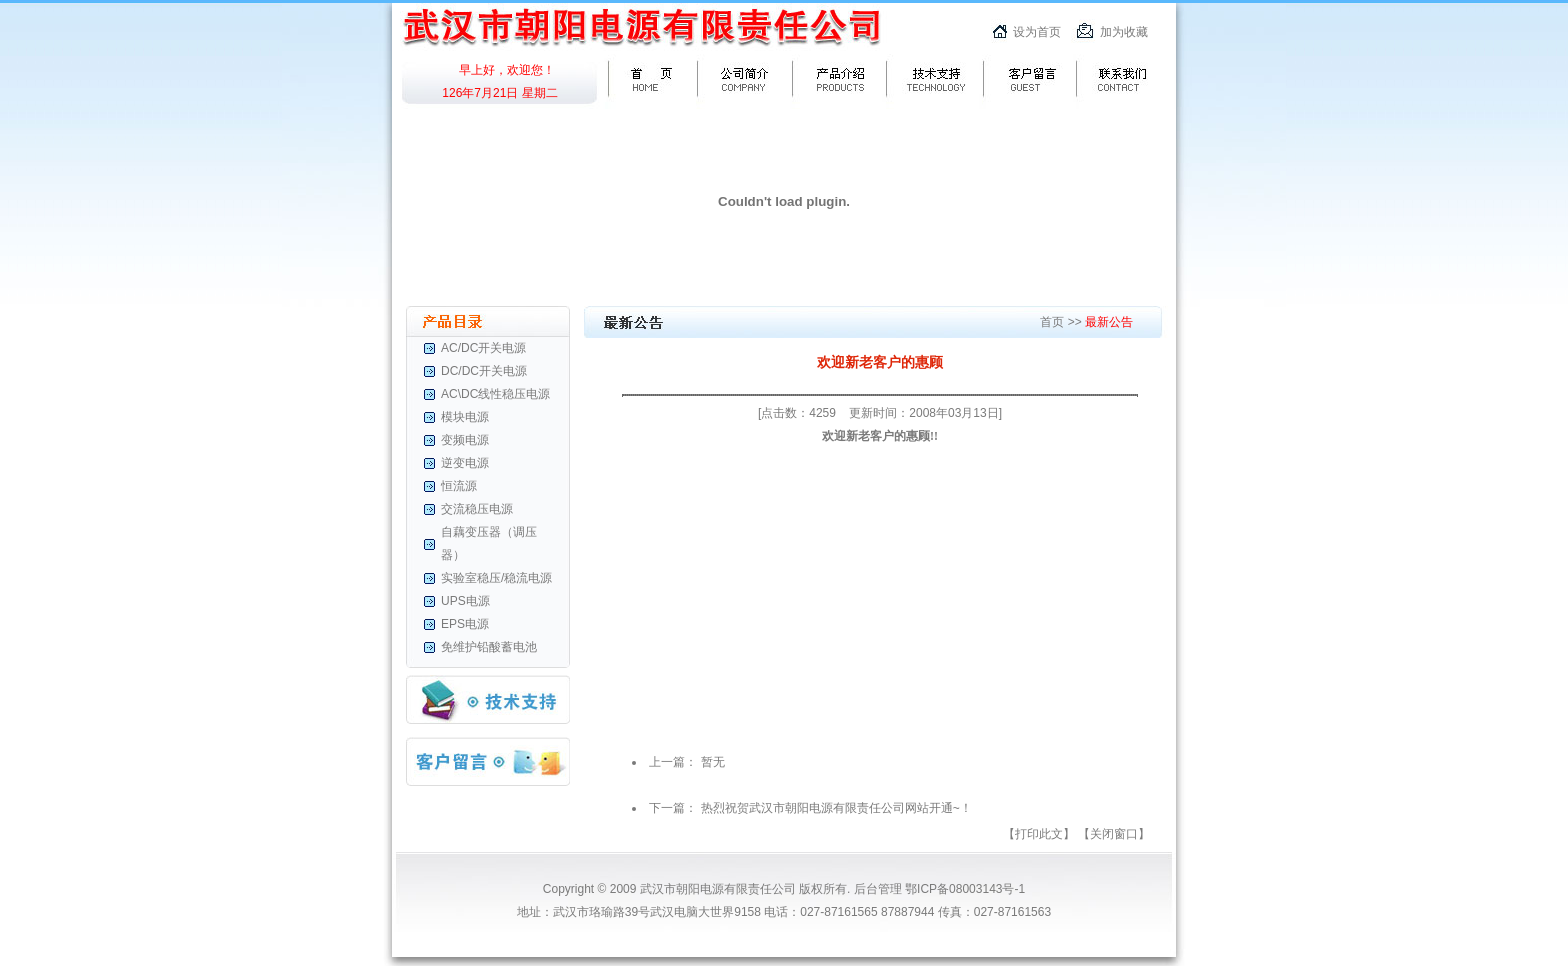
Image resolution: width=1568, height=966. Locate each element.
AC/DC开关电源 (483, 348)
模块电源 (465, 417)
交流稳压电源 (477, 509)
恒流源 (459, 486)
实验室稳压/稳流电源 (496, 578)
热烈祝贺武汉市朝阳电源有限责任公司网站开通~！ (836, 808)
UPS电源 (465, 601)
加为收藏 (1124, 32)
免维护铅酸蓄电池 (489, 647)
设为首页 (1037, 32)
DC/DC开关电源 (484, 371)
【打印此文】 (1039, 834)
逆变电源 (465, 463)
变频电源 (465, 440)
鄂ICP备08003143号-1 (963, 889)
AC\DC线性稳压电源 (495, 394)
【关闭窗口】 (1114, 834)
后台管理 (878, 889)
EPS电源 (465, 624)
